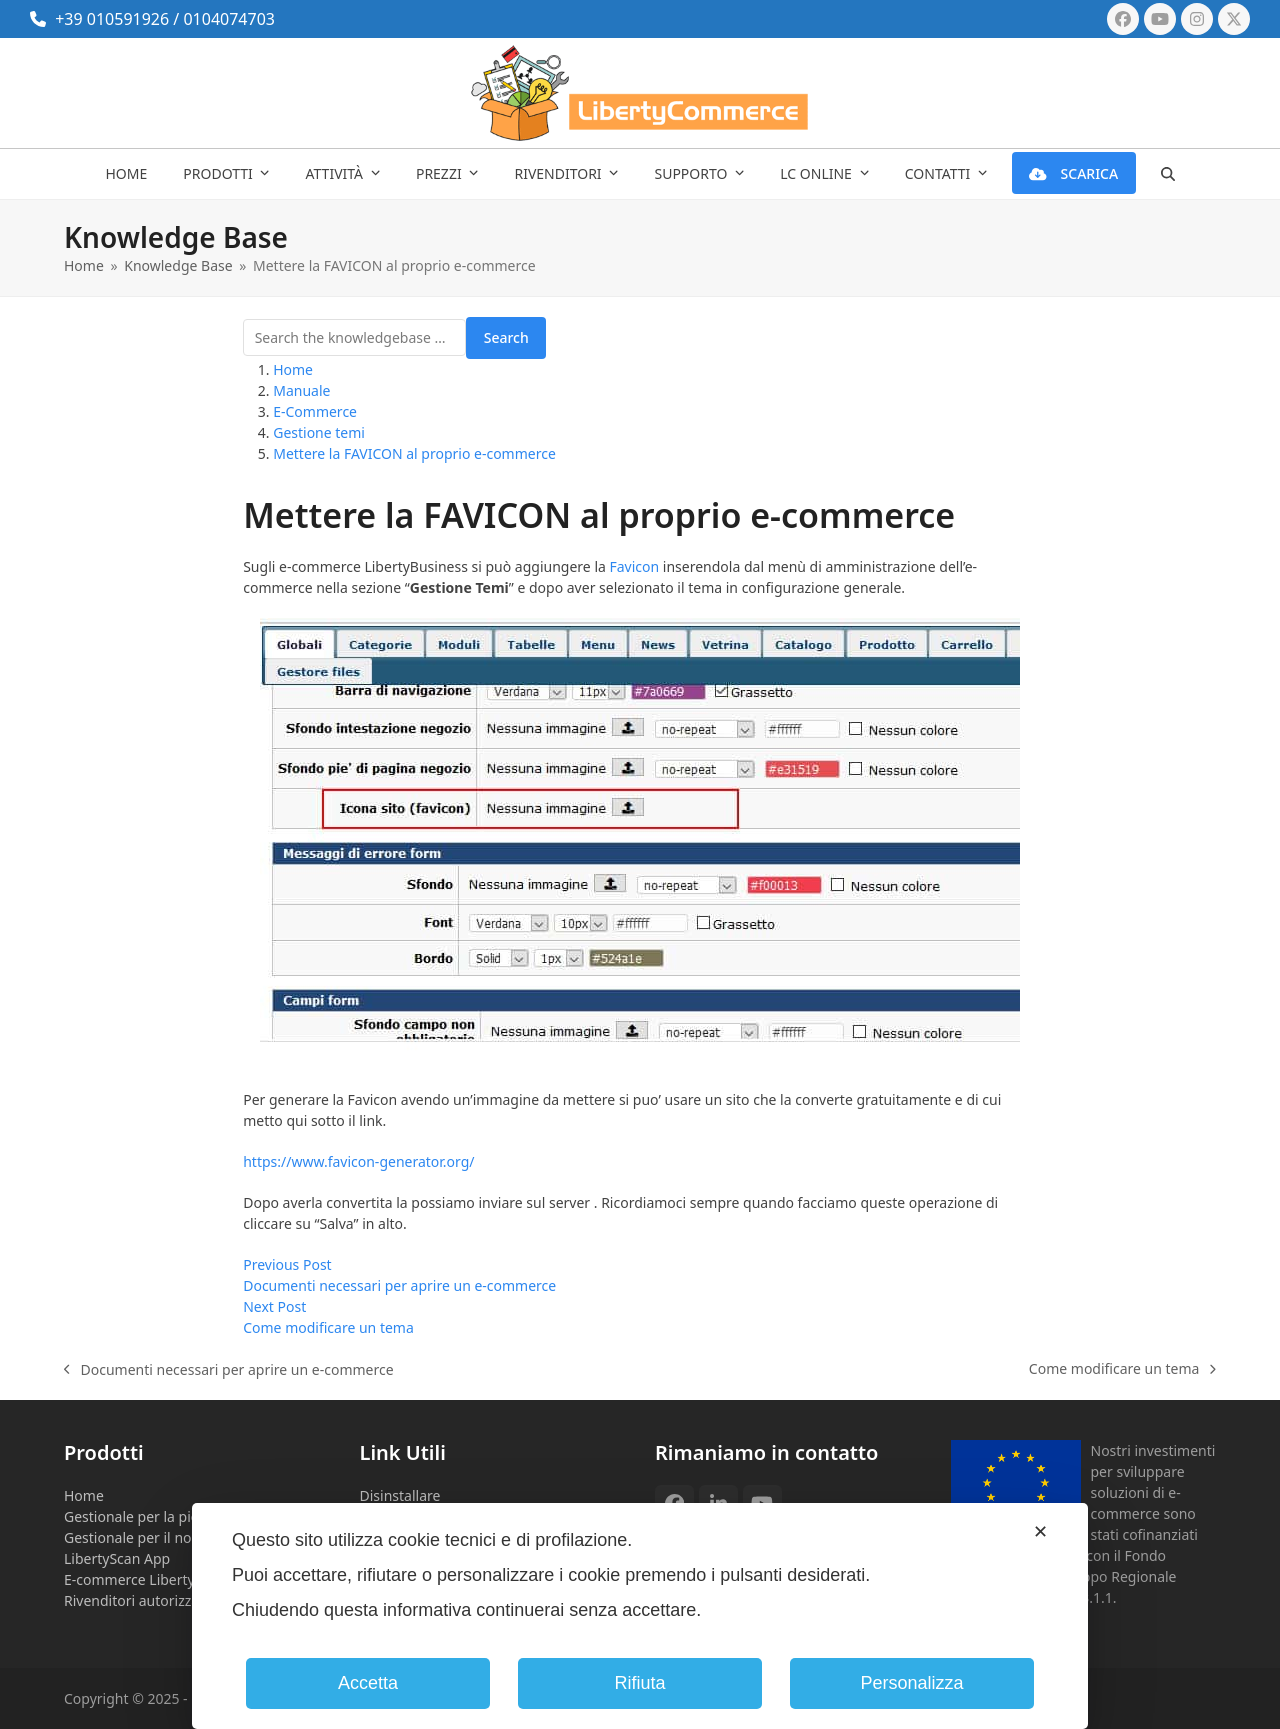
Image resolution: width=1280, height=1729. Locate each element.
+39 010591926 (112, 19)
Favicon (635, 566)
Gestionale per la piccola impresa (172, 1516)
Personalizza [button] (911, 1683)
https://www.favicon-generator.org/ (358, 1161)
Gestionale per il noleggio (148, 1537)
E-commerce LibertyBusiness (158, 1579)
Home (84, 1495)
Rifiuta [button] (639, 1683)
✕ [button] (1040, 1532)
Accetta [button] (368, 1683)
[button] (1167, 174)
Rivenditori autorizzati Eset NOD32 (177, 1600)
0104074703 (229, 19)
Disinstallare (400, 1495)
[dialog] (640, 1616)
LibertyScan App (117, 1558)
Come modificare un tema (1122, 1369)
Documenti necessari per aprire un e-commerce (229, 1370)
